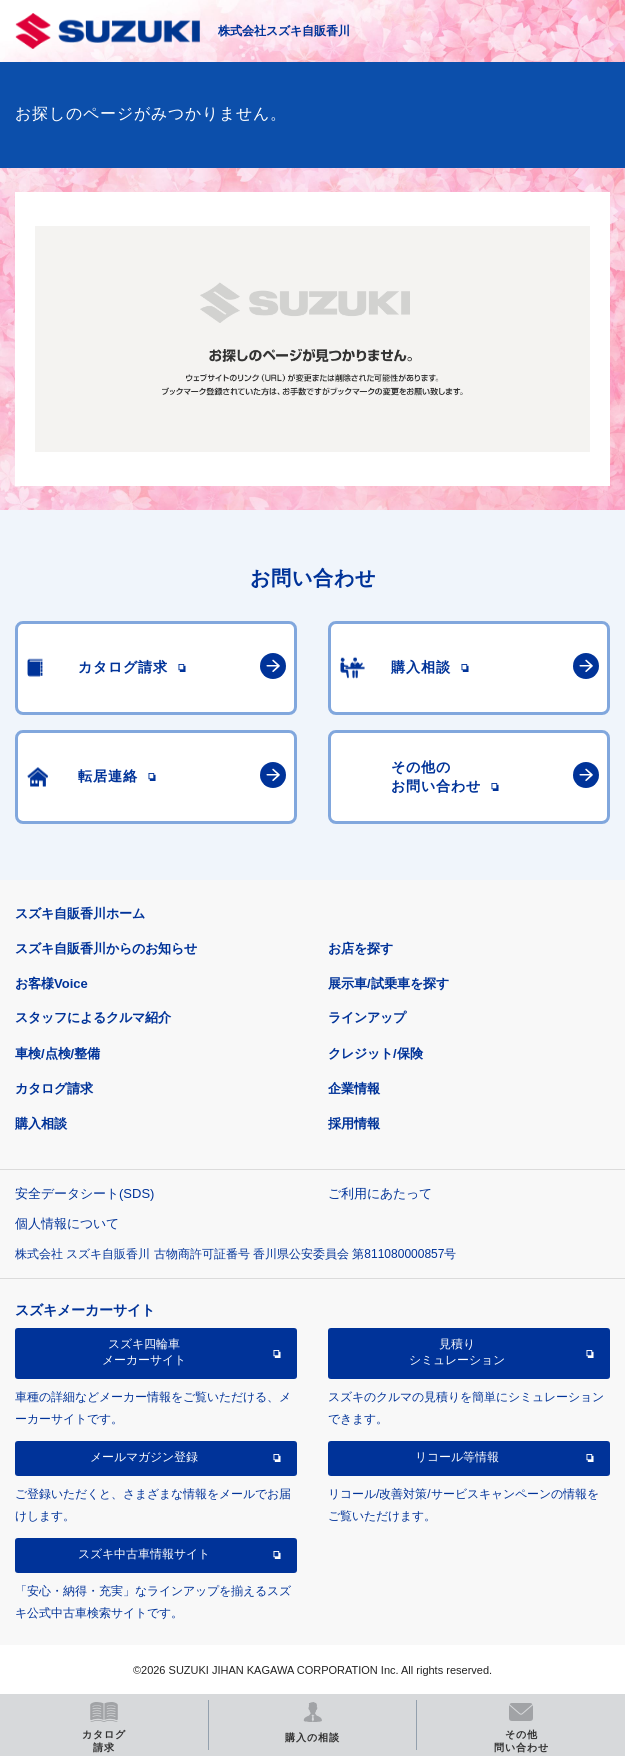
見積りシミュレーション (457, 1352)
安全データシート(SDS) (84, 1193)
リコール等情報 (457, 1457)
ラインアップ (367, 1017)
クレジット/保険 (375, 1053)
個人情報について (67, 1223)
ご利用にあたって (380, 1193)
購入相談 (41, 1123)
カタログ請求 (54, 1088)
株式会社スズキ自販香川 (284, 31)
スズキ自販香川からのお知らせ (106, 948)
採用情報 (354, 1123)
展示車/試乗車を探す (388, 983)
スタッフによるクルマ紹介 (93, 1017)
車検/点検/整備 (57, 1053)
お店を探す (360, 948)
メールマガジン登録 (144, 1457)
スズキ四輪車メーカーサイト (144, 1352)
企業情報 (354, 1088)
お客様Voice (51, 983)
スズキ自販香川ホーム (80, 913)
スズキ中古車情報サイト (144, 1554)
